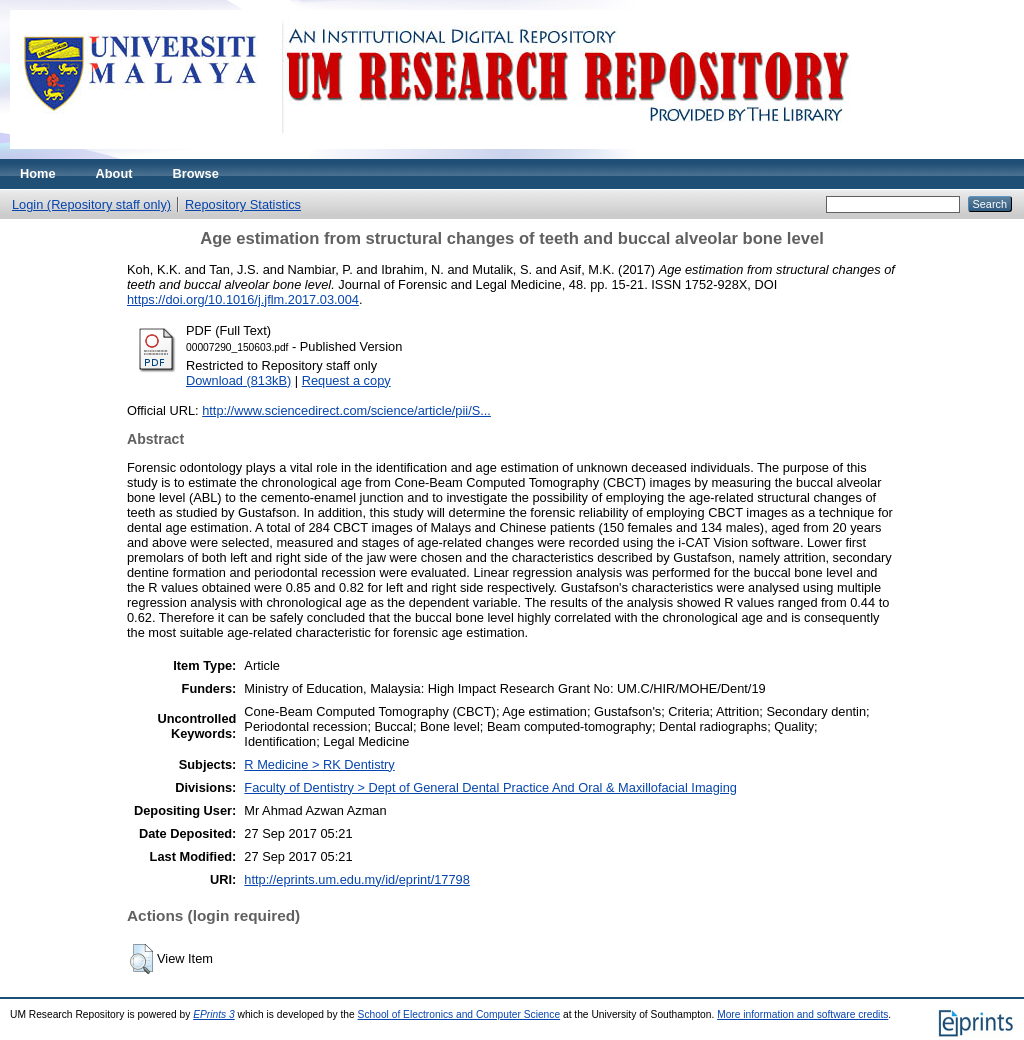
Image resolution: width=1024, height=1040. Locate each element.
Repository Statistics (243, 204)
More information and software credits (802, 1014)
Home (38, 173)
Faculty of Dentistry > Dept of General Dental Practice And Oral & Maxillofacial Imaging (490, 787)
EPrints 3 (214, 1014)
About (114, 173)
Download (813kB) (238, 380)
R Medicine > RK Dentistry (319, 764)
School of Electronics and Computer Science (459, 1014)
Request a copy (346, 380)
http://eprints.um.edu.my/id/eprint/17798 (357, 879)
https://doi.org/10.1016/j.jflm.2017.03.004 (243, 299)
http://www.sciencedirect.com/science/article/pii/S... (346, 410)
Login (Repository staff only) (91, 204)
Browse (196, 173)
